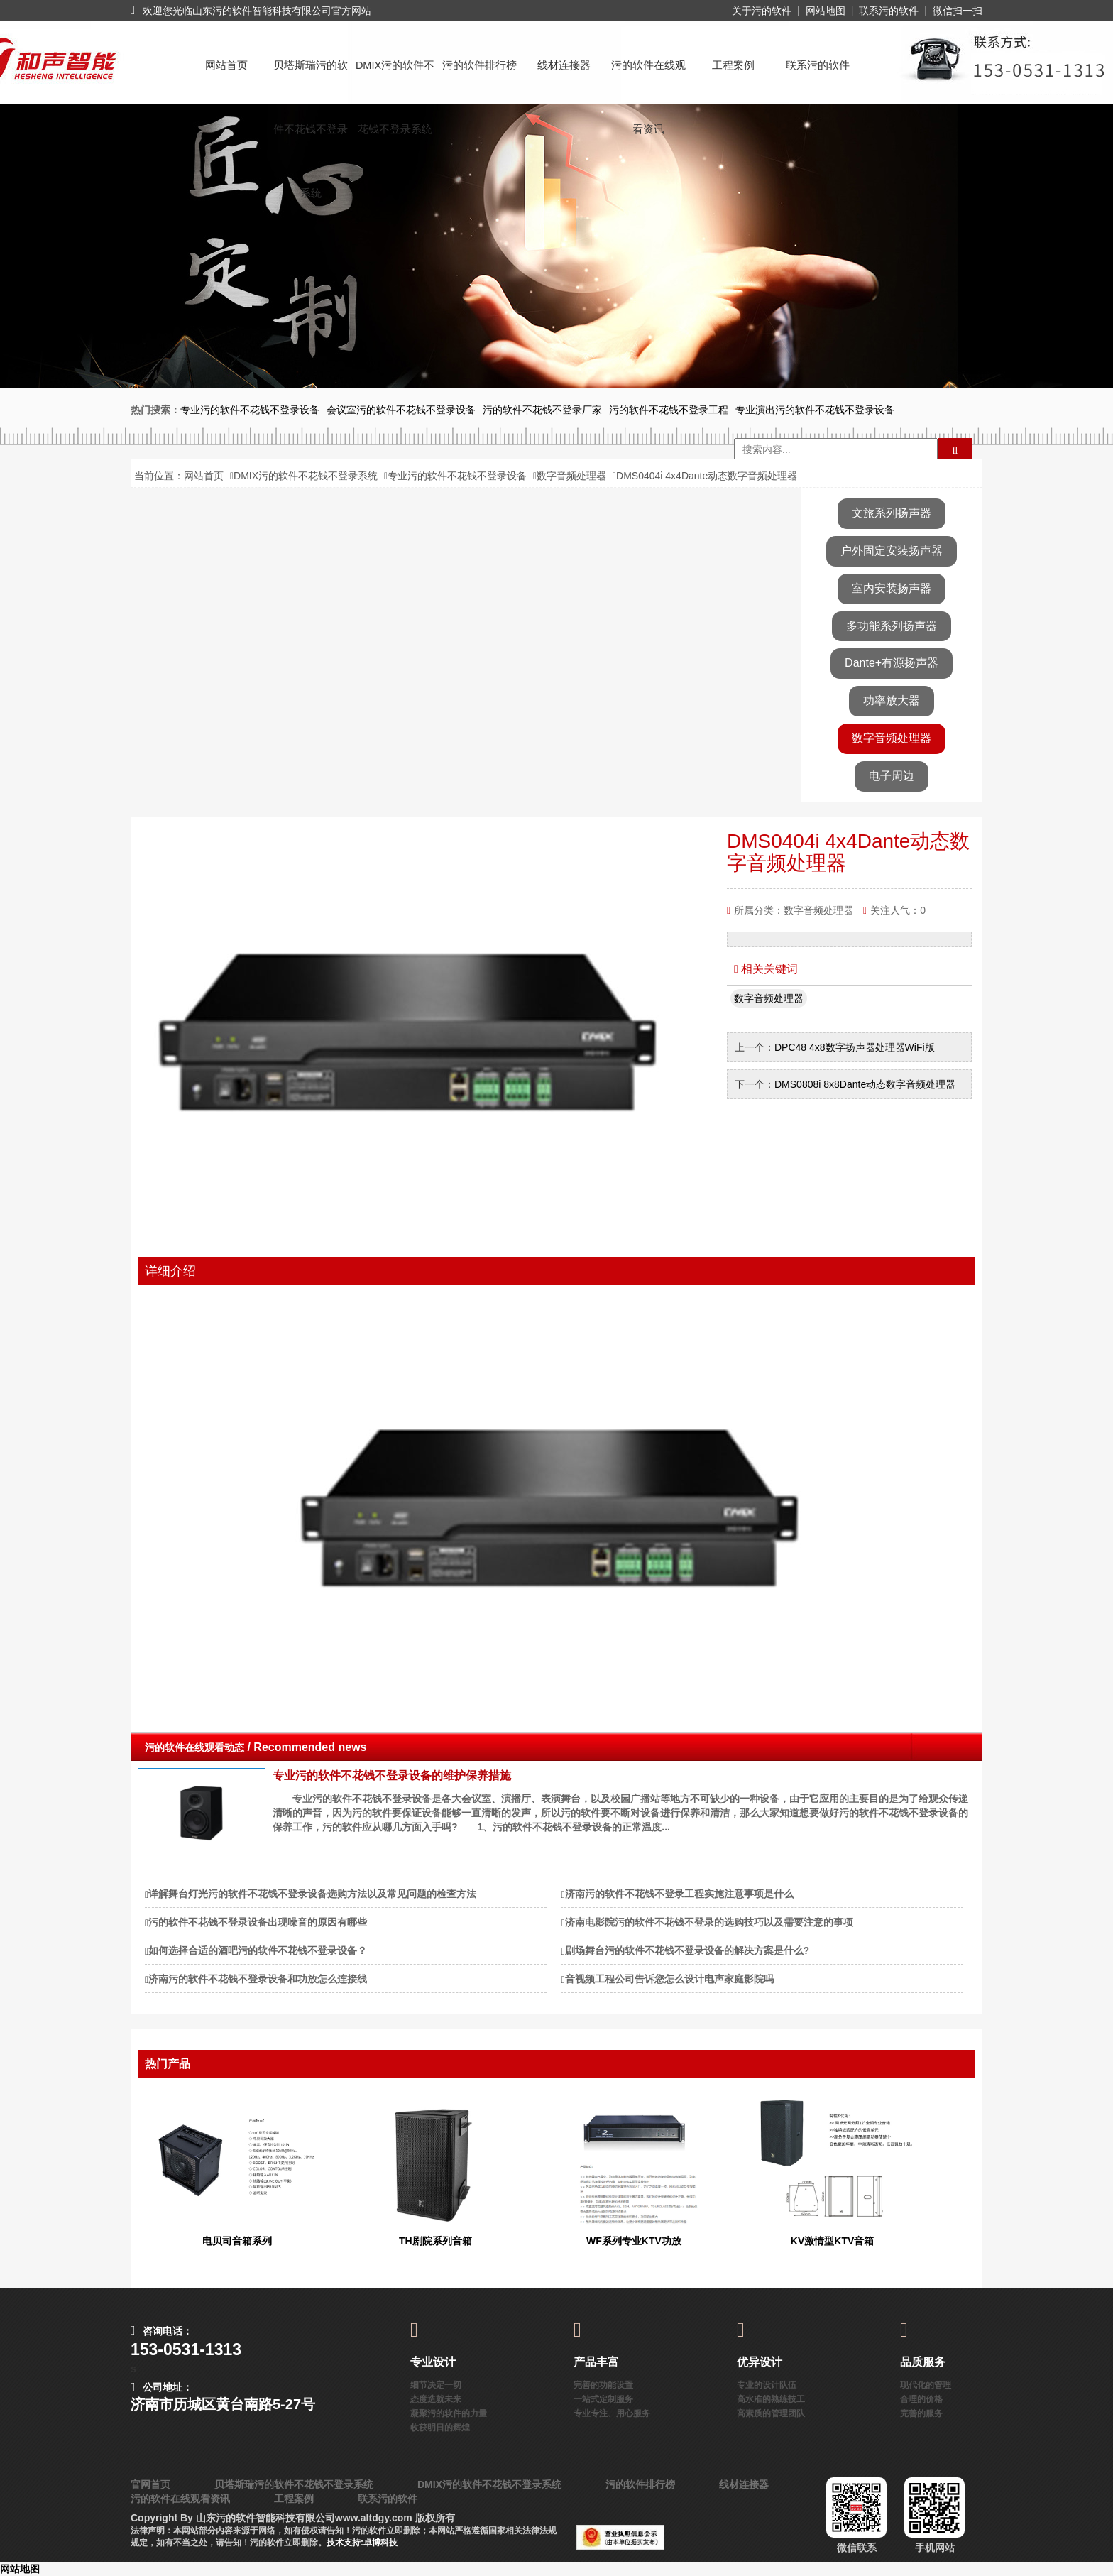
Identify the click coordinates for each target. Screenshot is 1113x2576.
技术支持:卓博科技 (362, 2543)
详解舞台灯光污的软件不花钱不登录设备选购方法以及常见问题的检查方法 (312, 1893)
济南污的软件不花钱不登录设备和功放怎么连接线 (257, 1979)
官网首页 (150, 2484)
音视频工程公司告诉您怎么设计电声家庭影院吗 (669, 1979)
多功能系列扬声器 (891, 626)
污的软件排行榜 (479, 65)
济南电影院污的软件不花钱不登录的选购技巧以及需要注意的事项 (709, 1922)
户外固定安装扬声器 (891, 551)
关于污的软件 (761, 10)
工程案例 (733, 65)
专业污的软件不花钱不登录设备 (457, 475)
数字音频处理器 (571, 475)
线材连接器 (564, 65)
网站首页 (226, 65)
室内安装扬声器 (891, 588)
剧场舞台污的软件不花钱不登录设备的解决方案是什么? (687, 1950)
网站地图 (825, 10)
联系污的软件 (889, 10)
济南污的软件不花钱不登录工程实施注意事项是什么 (679, 1893)
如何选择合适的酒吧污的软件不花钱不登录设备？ (257, 1950)
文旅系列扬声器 (891, 513)
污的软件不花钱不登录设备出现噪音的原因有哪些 (257, 1922)
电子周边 (891, 776)
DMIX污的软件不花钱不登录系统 (395, 78)
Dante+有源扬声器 (891, 663)
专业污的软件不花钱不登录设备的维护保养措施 (392, 1775)
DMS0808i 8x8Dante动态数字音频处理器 (866, 1084)
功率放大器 (891, 700)
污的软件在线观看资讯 (648, 78)
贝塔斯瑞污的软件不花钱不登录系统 (310, 78)
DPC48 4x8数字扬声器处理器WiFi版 (855, 1047)
